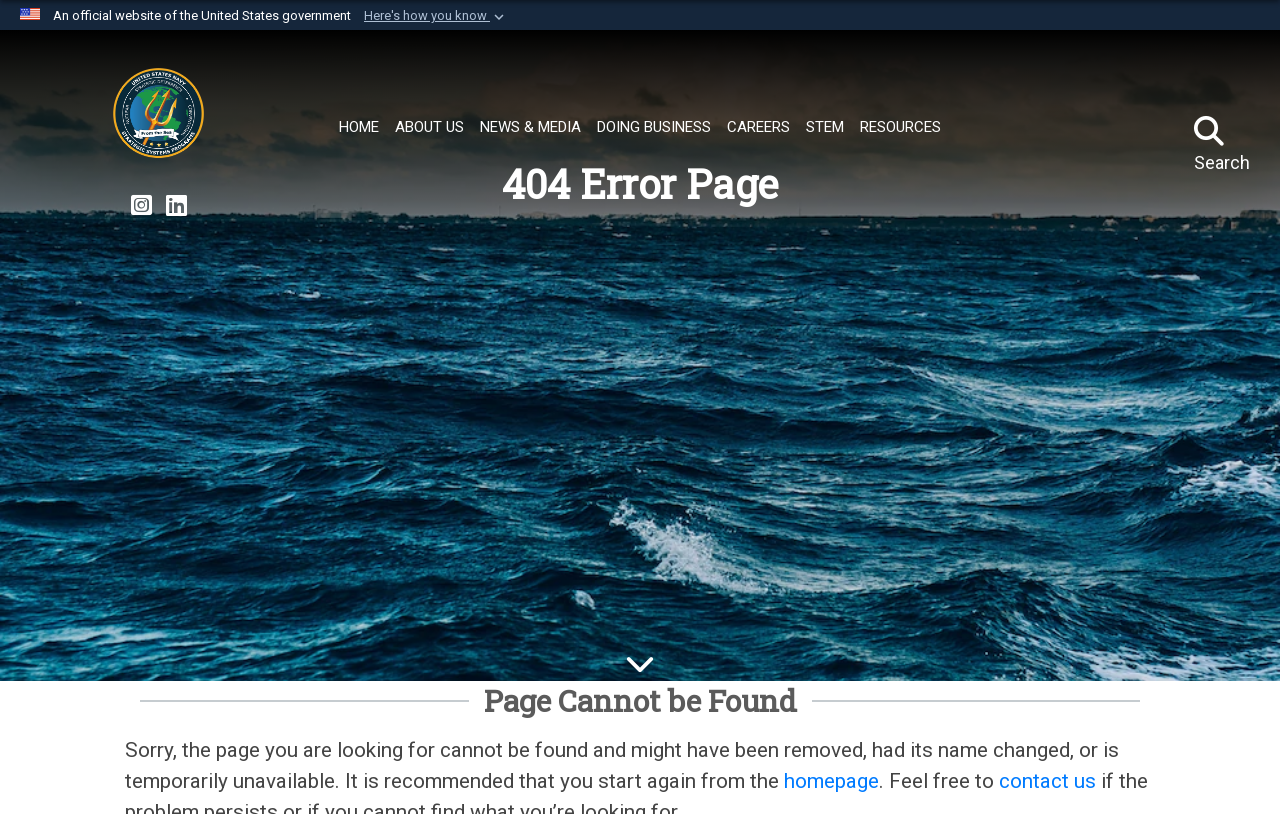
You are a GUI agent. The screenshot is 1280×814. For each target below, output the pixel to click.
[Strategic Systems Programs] (158, 118)
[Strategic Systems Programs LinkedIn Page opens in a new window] (176, 206)
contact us (1047, 781)
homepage (831, 781)
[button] (436, 16)
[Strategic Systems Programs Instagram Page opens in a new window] (141, 206)
